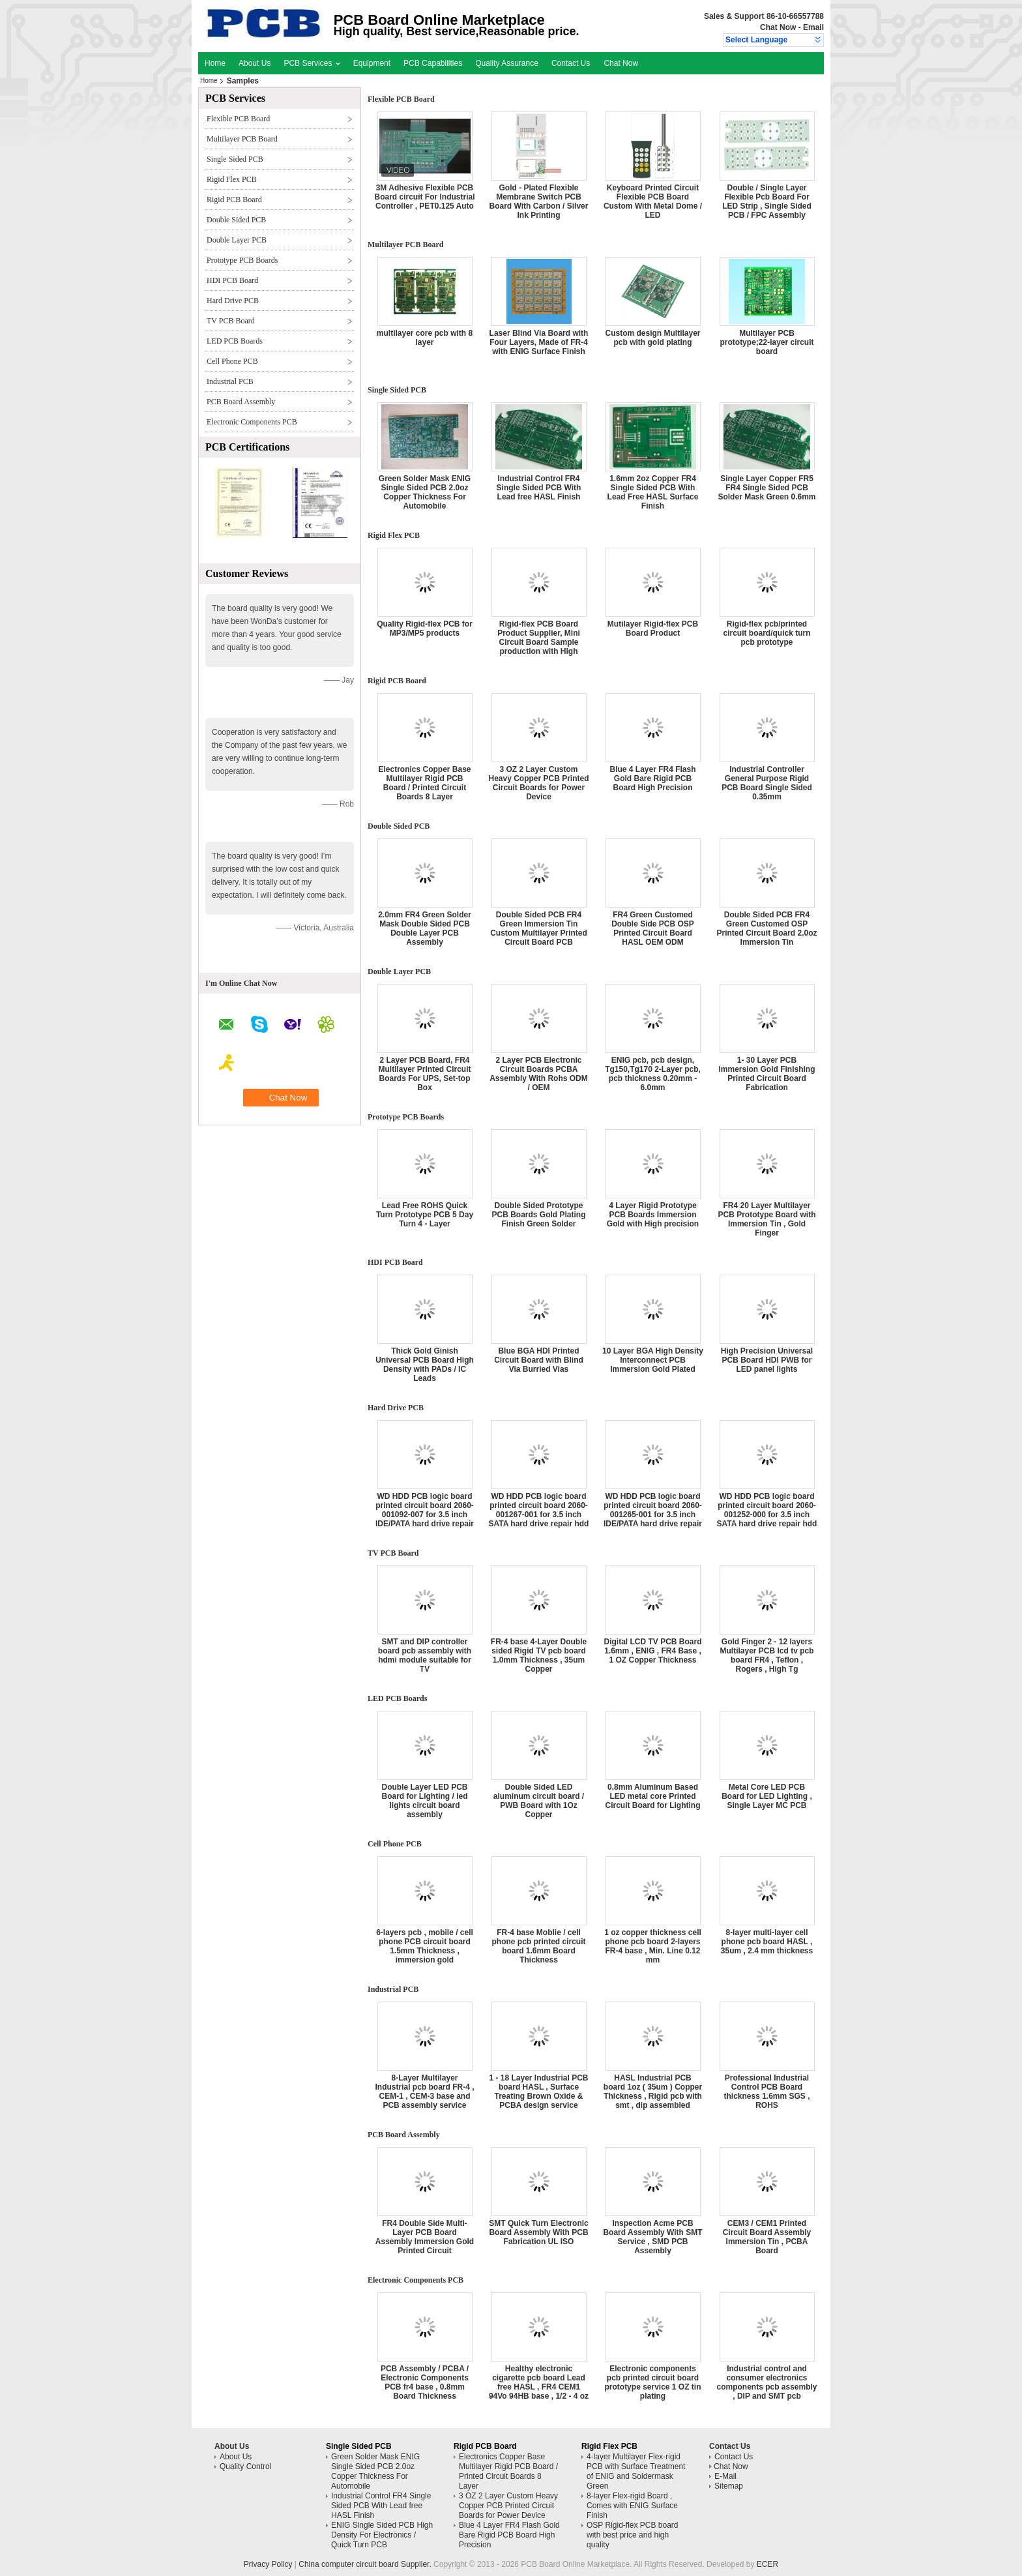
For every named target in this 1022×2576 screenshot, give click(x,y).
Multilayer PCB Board (242, 138)
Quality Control (245, 2466)
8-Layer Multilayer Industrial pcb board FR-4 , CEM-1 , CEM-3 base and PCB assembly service (424, 2091)
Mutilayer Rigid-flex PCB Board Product (652, 628)
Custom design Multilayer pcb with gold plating (652, 338)
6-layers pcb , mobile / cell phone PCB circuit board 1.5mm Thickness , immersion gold (424, 1946)
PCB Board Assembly (241, 401)
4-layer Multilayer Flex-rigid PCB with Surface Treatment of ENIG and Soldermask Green (636, 2471)
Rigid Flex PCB (232, 179)
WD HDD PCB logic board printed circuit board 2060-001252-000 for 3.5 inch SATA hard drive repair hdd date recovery (767, 1514)
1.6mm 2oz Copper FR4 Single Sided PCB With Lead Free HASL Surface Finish (653, 492)
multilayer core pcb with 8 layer (425, 338)
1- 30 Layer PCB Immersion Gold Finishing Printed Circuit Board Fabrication (766, 1074)
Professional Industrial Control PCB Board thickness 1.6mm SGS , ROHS (766, 2091)
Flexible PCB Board (238, 118)
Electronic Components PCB (252, 421)
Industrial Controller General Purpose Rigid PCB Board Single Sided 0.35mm (767, 783)
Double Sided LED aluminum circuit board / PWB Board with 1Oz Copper (538, 1801)
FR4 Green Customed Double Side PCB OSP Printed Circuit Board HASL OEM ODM (652, 928)
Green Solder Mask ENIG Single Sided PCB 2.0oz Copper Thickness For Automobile (425, 492)
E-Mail (725, 2476)
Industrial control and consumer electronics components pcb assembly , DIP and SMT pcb (766, 2382)
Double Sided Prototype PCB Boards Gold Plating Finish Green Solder (538, 1214)
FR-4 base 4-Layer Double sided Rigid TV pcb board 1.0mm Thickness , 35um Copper (539, 1655)
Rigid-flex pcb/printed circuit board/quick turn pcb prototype (766, 633)
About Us (254, 63)
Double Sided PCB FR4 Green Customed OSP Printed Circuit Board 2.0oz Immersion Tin (766, 928)
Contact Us (570, 63)
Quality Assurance (506, 63)
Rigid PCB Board (234, 199)
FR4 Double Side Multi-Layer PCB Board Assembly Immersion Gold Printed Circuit (424, 2237)
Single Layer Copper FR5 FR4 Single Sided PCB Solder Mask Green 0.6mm (766, 487)
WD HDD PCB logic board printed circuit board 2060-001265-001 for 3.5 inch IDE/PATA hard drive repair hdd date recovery (653, 1514)
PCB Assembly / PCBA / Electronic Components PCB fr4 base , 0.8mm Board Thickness (425, 2382)
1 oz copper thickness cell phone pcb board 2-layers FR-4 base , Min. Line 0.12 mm (652, 1946)
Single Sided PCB (235, 159)
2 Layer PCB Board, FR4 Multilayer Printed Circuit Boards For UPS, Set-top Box (424, 1074)
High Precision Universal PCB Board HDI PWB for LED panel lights (767, 1360)
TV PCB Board (231, 320)
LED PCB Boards (235, 341)
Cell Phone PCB (232, 361)
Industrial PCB (230, 381)
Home (215, 63)
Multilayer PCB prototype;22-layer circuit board (766, 342)
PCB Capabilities (432, 63)
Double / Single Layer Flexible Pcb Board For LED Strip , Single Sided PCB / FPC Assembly (766, 201)
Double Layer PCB (237, 239)
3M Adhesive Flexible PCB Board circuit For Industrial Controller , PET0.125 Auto (424, 197)
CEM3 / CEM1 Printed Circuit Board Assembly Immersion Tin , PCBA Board (767, 2237)
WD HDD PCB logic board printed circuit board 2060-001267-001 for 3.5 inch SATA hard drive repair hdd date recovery (539, 1514)
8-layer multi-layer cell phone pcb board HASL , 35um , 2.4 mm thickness (767, 1941)
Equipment (371, 63)
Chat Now (778, 27)
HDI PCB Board (232, 280)
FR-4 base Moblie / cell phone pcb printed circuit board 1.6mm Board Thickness (538, 1946)
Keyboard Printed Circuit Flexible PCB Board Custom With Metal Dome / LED (653, 201)
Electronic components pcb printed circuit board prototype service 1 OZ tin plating (652, 2382)
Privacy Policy (268, 2564)
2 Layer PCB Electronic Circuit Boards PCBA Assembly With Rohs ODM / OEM (538, 1074)
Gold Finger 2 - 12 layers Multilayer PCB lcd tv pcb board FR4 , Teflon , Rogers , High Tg (766, 1655)
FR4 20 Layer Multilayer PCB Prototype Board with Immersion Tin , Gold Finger (766, 1219)
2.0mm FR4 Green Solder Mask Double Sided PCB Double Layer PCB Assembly (424, 928)
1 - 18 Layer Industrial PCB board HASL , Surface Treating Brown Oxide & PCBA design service (538, 2091)
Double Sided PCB (236, 219)
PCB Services (312, 63)
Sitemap (728, 2486)
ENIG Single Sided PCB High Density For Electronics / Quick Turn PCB (382, 2535)
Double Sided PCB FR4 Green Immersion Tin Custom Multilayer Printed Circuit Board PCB (538, 928)
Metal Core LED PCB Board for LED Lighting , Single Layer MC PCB (767, 1796)
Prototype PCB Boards (242, 260)
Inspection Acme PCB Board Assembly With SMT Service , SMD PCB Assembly (652, 2237)
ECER (767, 2564)
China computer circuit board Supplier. (366, 2564)
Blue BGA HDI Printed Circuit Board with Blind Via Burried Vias (538, 1360)
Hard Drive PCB (233, 300)
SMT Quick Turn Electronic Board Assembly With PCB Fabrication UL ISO (538, 2232)
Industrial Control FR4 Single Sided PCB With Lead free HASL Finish (539, 487)
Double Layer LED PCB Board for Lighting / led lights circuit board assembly (424, 1801)
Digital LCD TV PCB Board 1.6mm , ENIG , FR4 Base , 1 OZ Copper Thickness (652, 1651)
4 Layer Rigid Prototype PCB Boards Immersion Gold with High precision (653, 1214)
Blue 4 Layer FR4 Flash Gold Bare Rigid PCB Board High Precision (652, 778)
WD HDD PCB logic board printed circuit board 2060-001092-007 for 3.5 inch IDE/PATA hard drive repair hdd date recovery (424, 1514)
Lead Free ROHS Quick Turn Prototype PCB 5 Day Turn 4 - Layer (424, 1214)
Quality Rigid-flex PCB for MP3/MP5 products (425, 628)
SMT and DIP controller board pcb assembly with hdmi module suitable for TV (424, 1655)
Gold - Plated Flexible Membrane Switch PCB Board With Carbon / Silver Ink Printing (539, 201)
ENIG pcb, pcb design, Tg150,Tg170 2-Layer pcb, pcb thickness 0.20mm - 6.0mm (653, 1074)
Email (813, 27)
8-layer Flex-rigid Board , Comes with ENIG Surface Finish (632, 2505)
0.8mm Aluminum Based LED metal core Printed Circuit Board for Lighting (653, 1796)
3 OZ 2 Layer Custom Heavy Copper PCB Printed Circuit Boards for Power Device (538, 783)
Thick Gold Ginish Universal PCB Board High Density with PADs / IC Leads (424, 1364)
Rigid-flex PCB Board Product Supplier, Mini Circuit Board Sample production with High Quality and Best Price (538, 642)
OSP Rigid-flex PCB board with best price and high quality (633, 2535)
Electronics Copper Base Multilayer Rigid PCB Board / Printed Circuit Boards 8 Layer (424, 783)
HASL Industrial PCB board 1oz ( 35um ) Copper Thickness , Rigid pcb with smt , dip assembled (653, 2091)
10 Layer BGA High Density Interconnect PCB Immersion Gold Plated (652, 1360)
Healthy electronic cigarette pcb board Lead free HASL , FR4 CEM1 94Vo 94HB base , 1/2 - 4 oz (539, 2382)
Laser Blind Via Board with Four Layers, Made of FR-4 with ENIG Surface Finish (539, 342)
